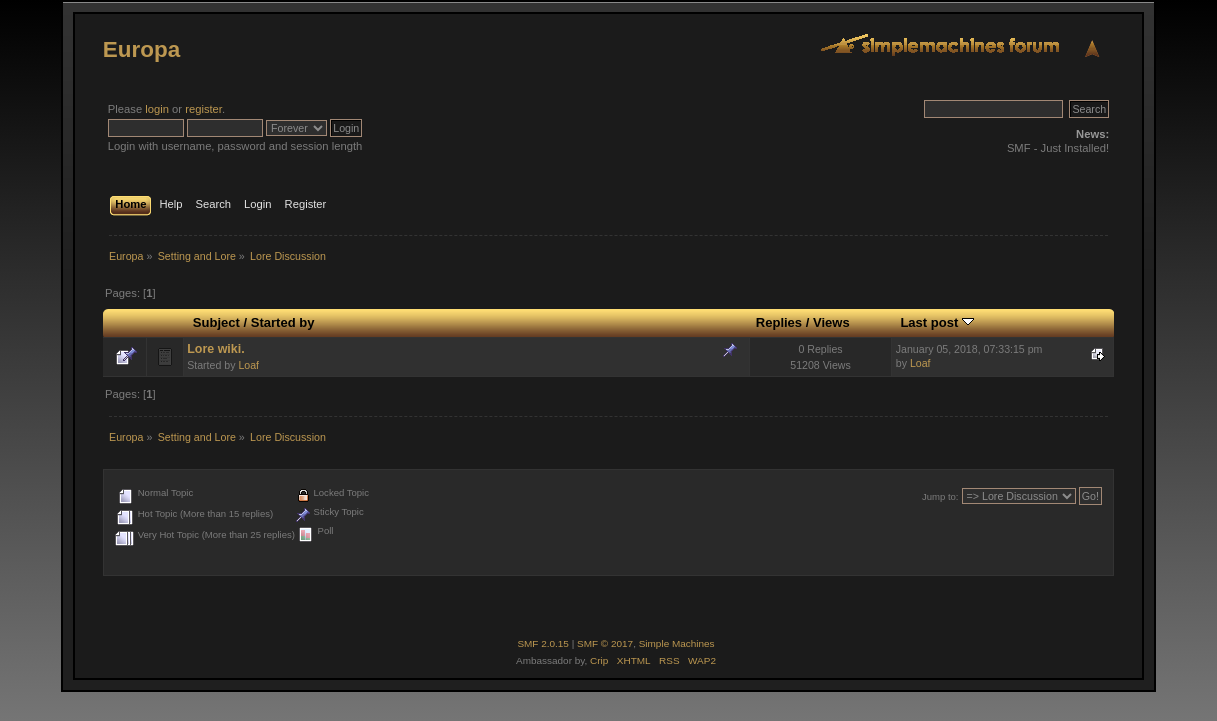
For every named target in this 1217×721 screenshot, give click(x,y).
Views (831, 322)
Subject (216, 322)
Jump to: (940, 496)
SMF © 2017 (605, 643)
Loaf (248, 365)
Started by (283, 322)
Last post (937, 322)
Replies (779, 322)
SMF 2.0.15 (543, 643)
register (203, 109)
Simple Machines (677, 643)
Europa (141, 49)
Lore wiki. (216, 349)
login (157, 109)
